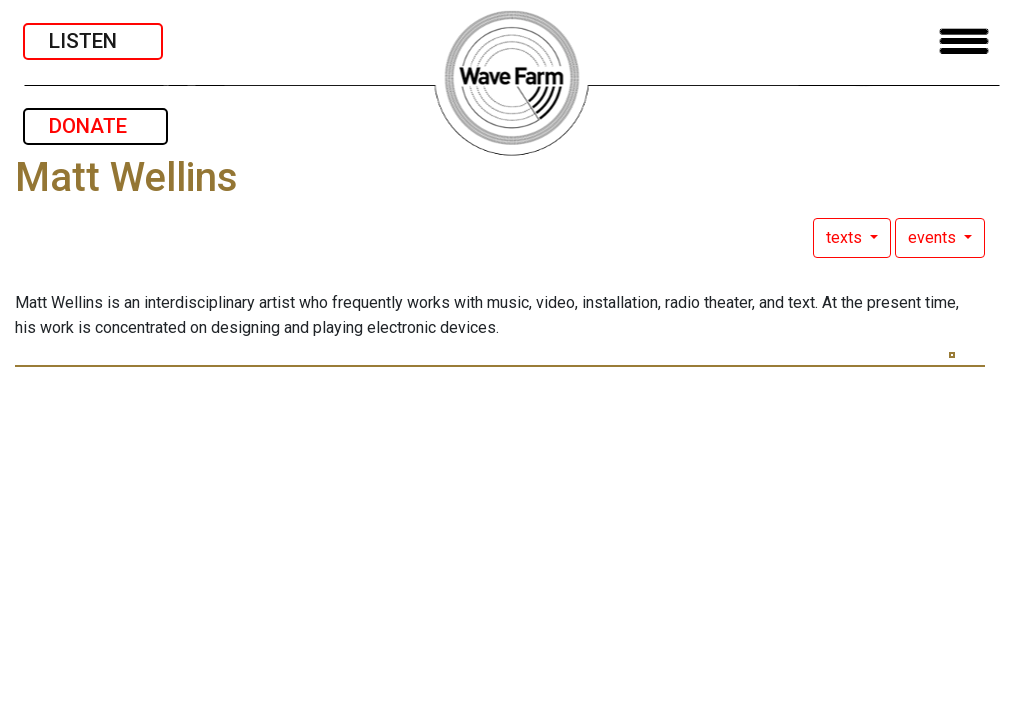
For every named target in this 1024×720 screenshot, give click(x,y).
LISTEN (93, 41)
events (934, 237)
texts (846, 237)
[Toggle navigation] (964, 41)
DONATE (95, 126)
